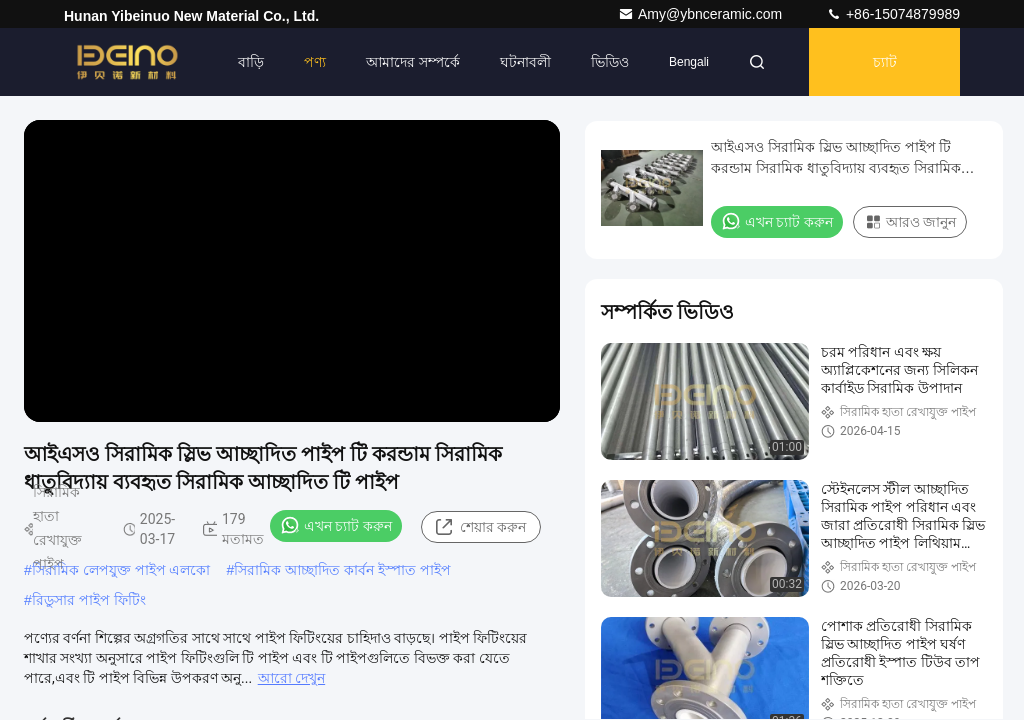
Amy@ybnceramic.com (702, 14)
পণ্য (315, 62)
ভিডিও (610, 62)
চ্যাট (885, 62)
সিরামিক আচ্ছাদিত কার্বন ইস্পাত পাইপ (342, 570)
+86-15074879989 (893, 14)
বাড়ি (251, 62)
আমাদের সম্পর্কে (413, 62)
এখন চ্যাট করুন (336, 525)
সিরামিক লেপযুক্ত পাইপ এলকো (121, 570)
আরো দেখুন (291, 678)
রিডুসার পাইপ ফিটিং (89, 600)
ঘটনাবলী (525, 62)
